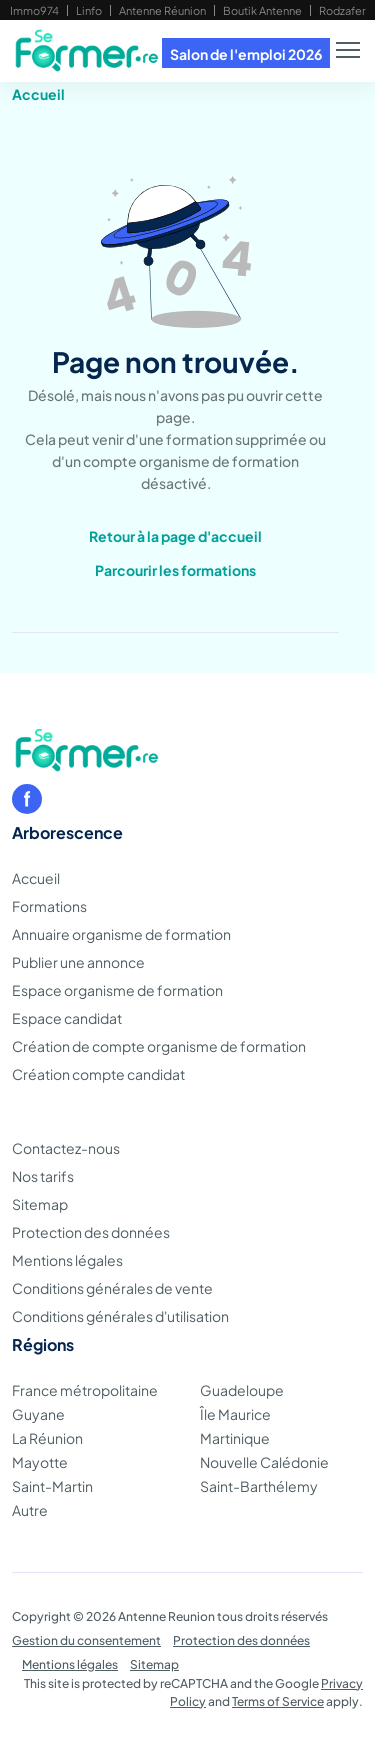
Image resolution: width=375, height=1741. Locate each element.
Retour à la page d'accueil (175, 536)
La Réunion (47, 1438)
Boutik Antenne (262, 10)
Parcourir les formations (175, 570)
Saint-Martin (52, 1486)
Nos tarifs (43, 1176)
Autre (30, 1510)
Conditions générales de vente (112, 1288)
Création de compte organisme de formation (159, 1046)
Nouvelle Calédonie (264, 1462)
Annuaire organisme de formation (121, 934)
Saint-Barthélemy (259, 1486)
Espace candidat (67, 1018)
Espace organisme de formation (117, 990)
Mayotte (40, 1462)
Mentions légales (67, 1260)
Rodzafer (342, 10)
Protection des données (91, 1232)
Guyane (38, 1414)
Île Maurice (235, 1414)
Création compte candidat (98, 1074)
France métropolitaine (85, 1390)
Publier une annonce (78, 962)
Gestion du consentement (86, 1640)
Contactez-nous (66, 1148)
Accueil (38, 94)
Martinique (235, 1438)
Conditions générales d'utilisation (120, 1316)
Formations (49, 906)
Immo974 (34, 10)
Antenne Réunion (162, 10)
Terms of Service (278, 1701)
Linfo (89, 10)
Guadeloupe (242, 1390)
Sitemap (40, 1204)
